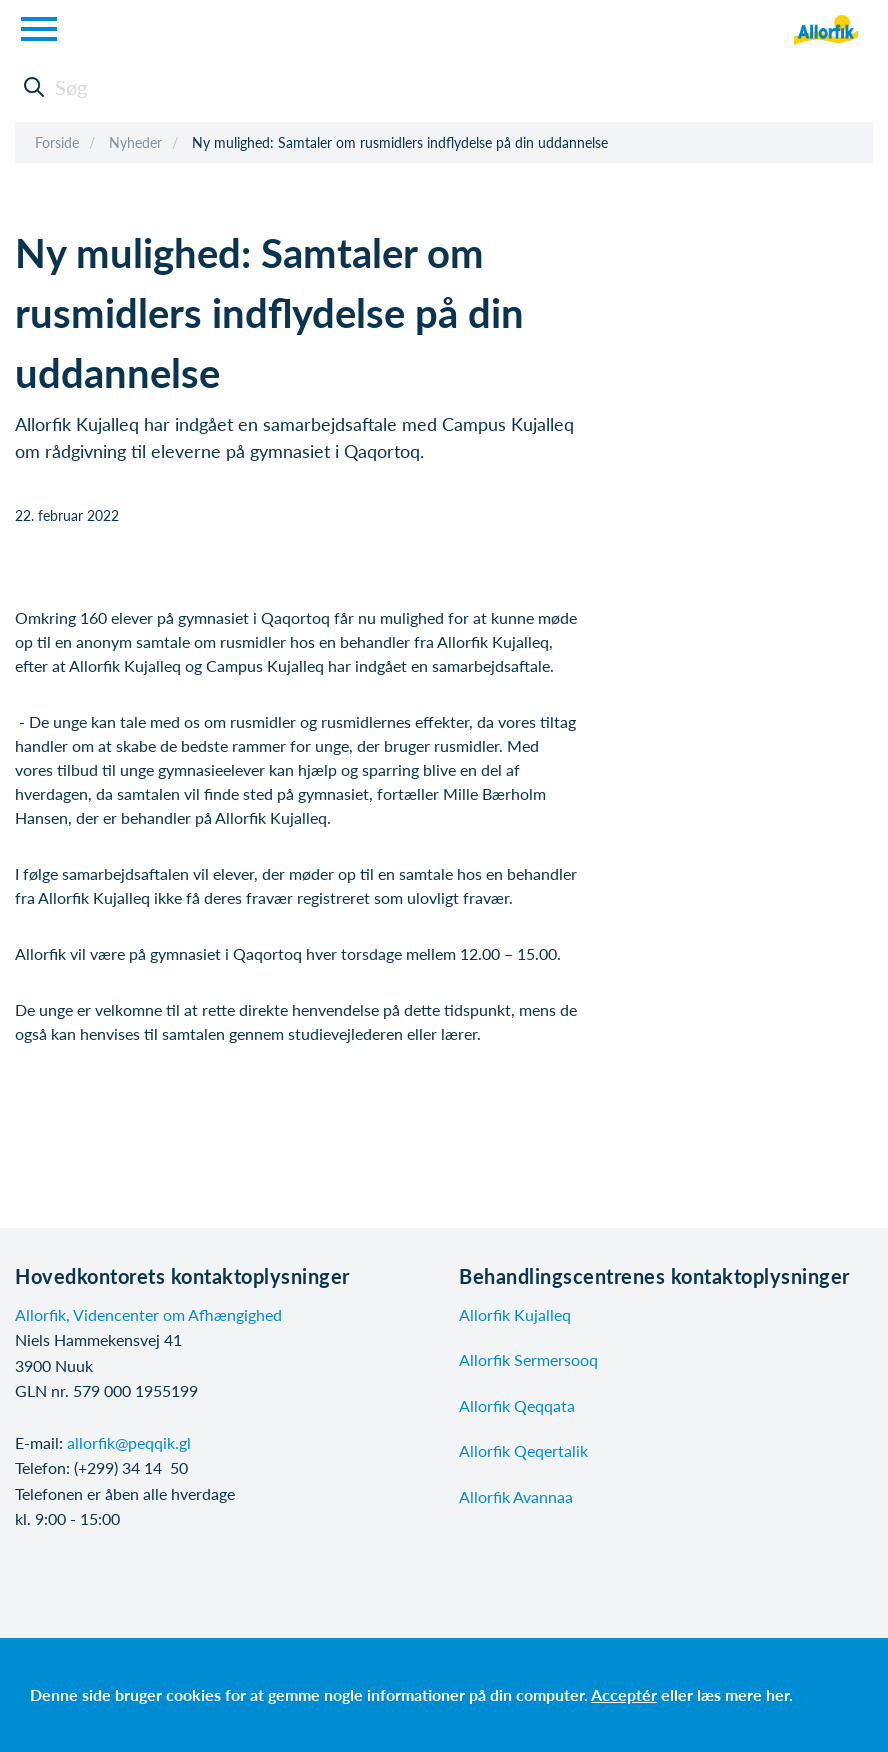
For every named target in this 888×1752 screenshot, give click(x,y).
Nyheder (135, 142)
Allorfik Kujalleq (515, 1314)
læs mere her (743, 1694)
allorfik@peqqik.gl (129, 1442)
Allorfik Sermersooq (528, 1359)
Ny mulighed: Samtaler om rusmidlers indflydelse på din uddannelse (400, 142)
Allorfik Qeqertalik (523, 1450)
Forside (57, 142)
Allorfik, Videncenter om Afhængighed (148, 1314)
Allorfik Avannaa (516, 1496)
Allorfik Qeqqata (517, 1405)
